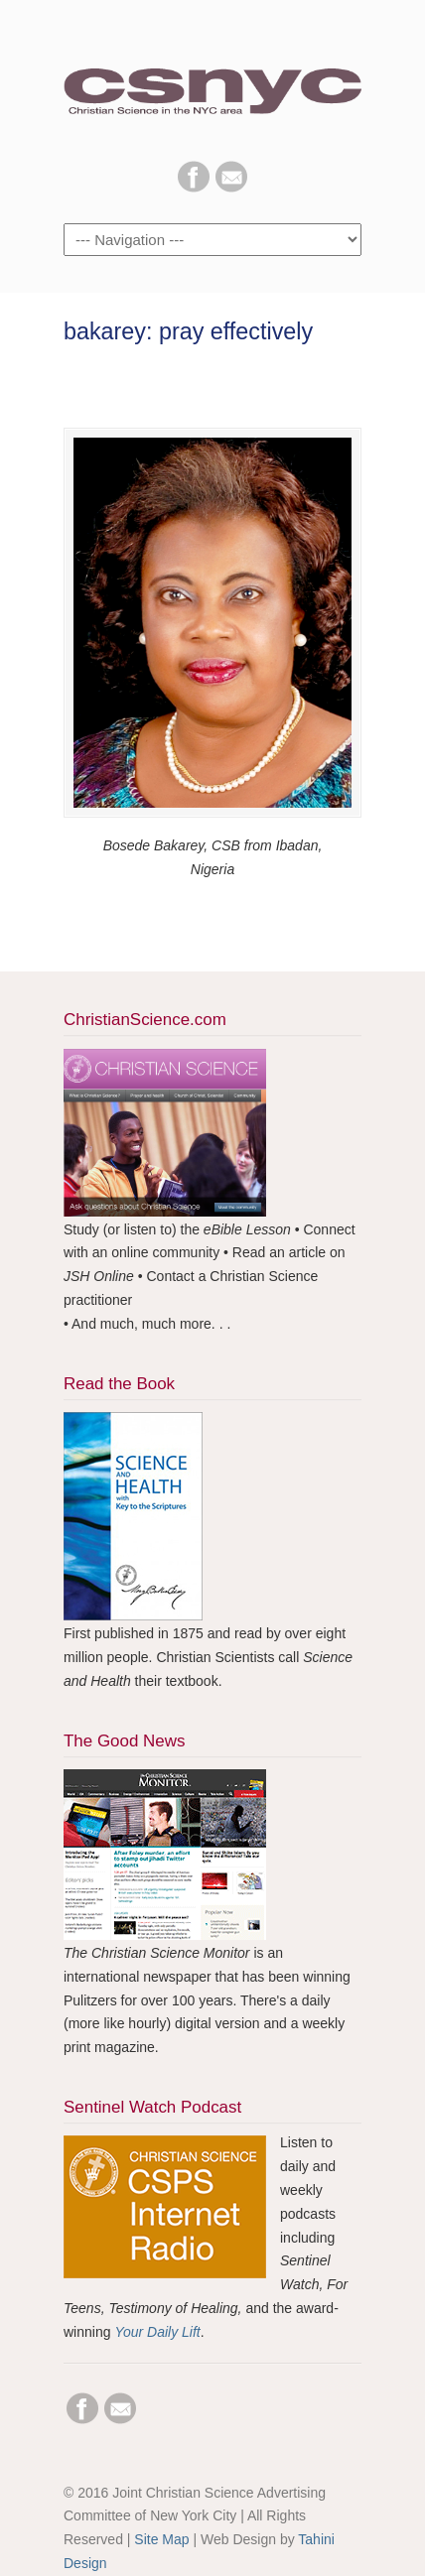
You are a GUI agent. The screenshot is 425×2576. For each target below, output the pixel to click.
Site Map (161, 2539)
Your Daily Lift (157, 2332)
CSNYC (212, 80)
